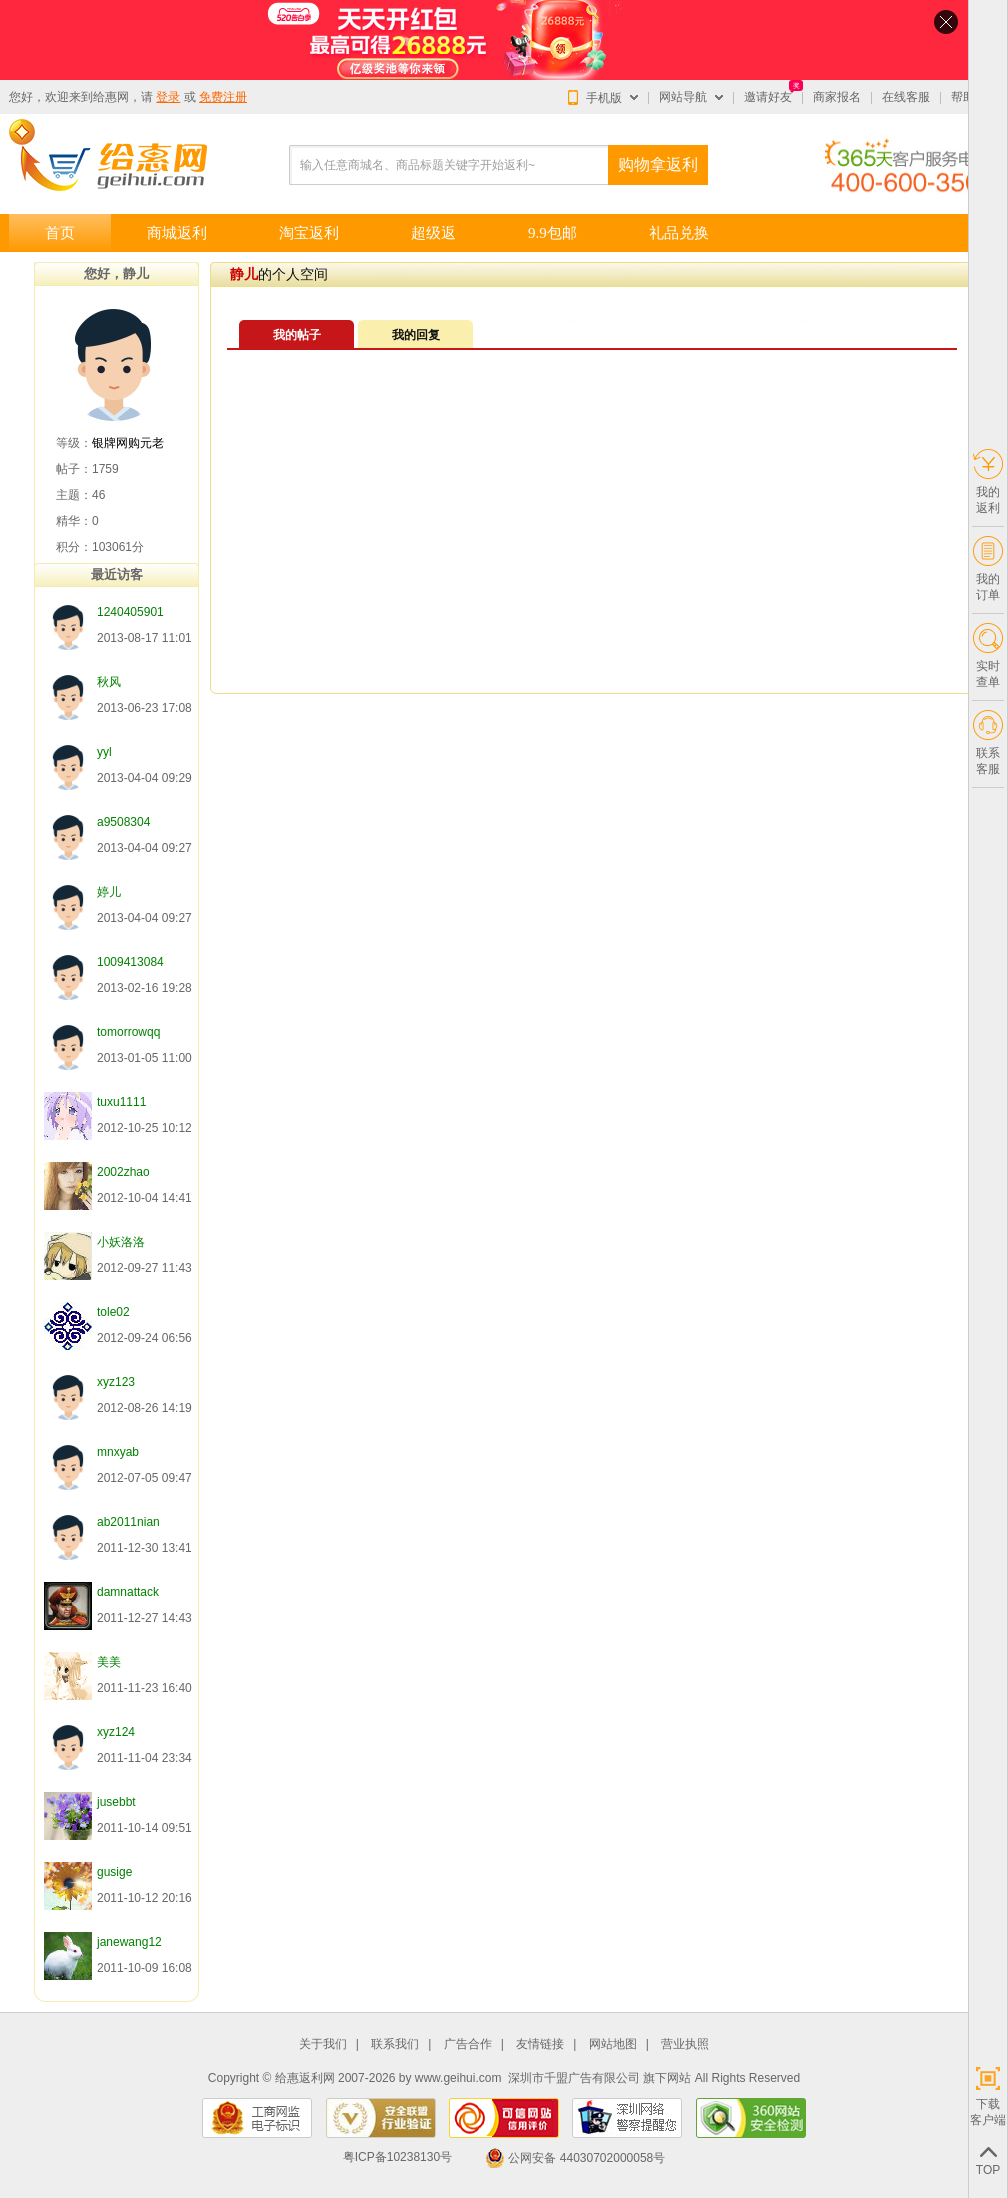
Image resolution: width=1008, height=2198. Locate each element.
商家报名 (837, 97)
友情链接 (540, 2044)
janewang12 (129, 1942)
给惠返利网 (305, 2078)
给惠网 (111, 97)
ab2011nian (128, 1522)
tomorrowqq (128, 1032)
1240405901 (130, 612)
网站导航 (683, 97)
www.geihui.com (458, 2078)
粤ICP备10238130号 (397, 2158)
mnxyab (118, 1452)
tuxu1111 (121, 1102)
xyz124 (116, 1732)
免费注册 (223, 97)
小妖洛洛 (121, 1242)
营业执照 (685, 2044)
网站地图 (613, 2044)
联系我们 (395, 2044)
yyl (104, 752)
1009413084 (130, 962)
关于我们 (323, 2044)
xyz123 (116, 1382)
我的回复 (416, 335)
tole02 (113, 1312)
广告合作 (468, 2044)
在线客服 (906, 97)
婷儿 (109, 892)
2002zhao (123, 1172)
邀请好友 (768, 97)
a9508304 (123, 822)
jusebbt (116, 1802)
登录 (168, 97)
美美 (109, 1662)
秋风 (109, 682)
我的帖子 (297, 335)
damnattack (128, 1592)
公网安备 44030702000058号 (575, 2158)
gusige (114, 1872)
